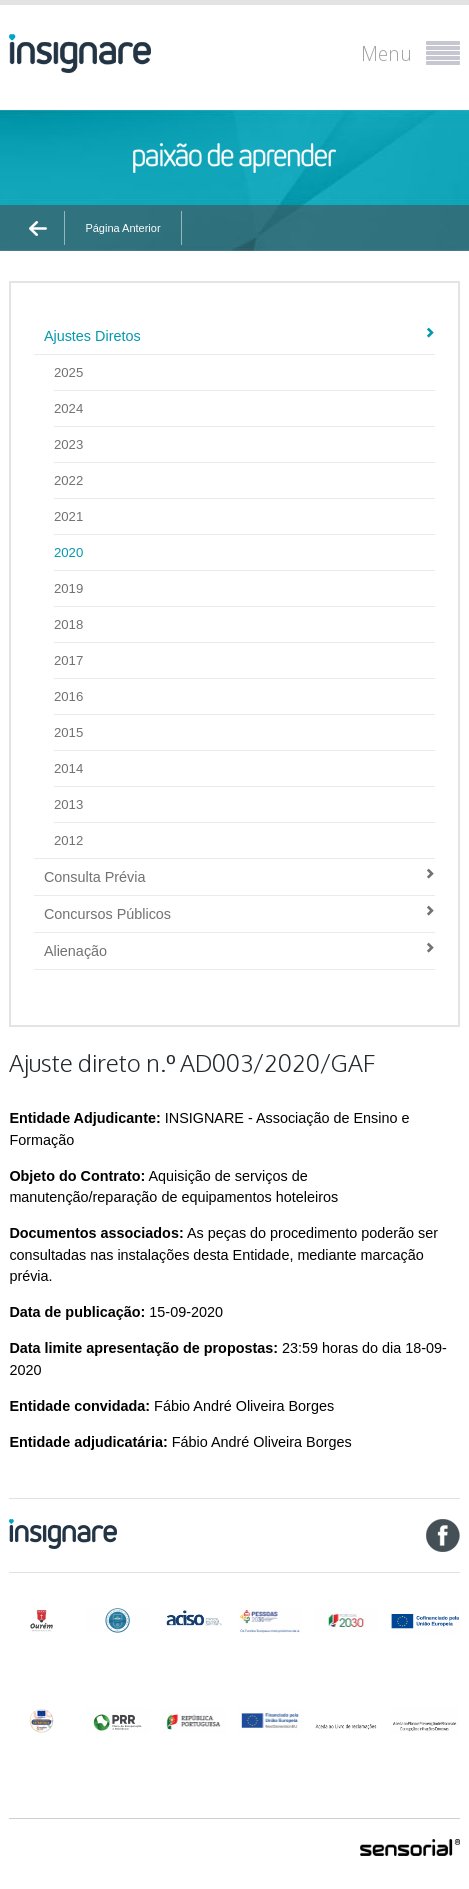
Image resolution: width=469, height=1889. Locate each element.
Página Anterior (122, 228)
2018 (68, 624)
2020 (68, 552)
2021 (68, 516)
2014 (68, 768)
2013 (68, 804)
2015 (68, 732)
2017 (68, 660)
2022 (68, 480)
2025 (68, 372)
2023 (68, 444)
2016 (68, 696)
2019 (68, 588)
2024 (68, 408)
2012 (68, 840)
